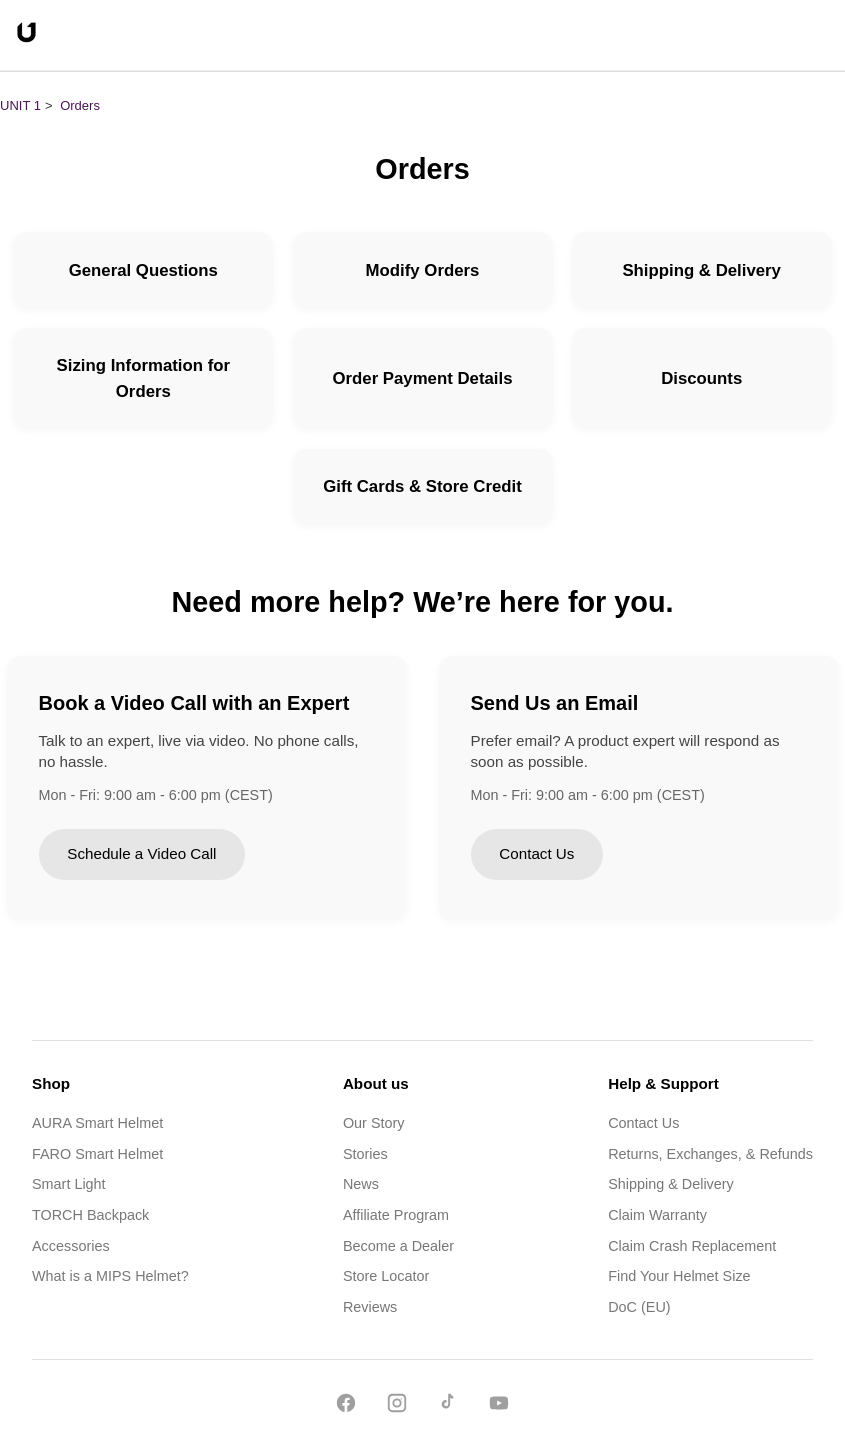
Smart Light (69, 1184)
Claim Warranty (657, 1215)
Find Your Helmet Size (679, 1276)
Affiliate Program (396, 1215)
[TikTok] (448, 1406)
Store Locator (386, 1276)
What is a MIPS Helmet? (110, 1276)
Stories (365, 1154)
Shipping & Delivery (671, 1184)
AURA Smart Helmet (97, 1123)
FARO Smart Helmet (97, 1154)
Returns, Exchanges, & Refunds (710, 1154)
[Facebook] (346, 1406)
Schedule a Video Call (141, 853)
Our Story (374, 1123)
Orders (80, 105)
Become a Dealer (398, 1246)
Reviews (370, 1307)
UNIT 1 (20, 105)
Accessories (71, 1246)
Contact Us (536, 853)
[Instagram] (397, 1406)
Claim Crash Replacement (692, 1246)
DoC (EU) (639, 1307)
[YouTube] (499, 1406)
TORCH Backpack (90, 1215)
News (361, 1184)
